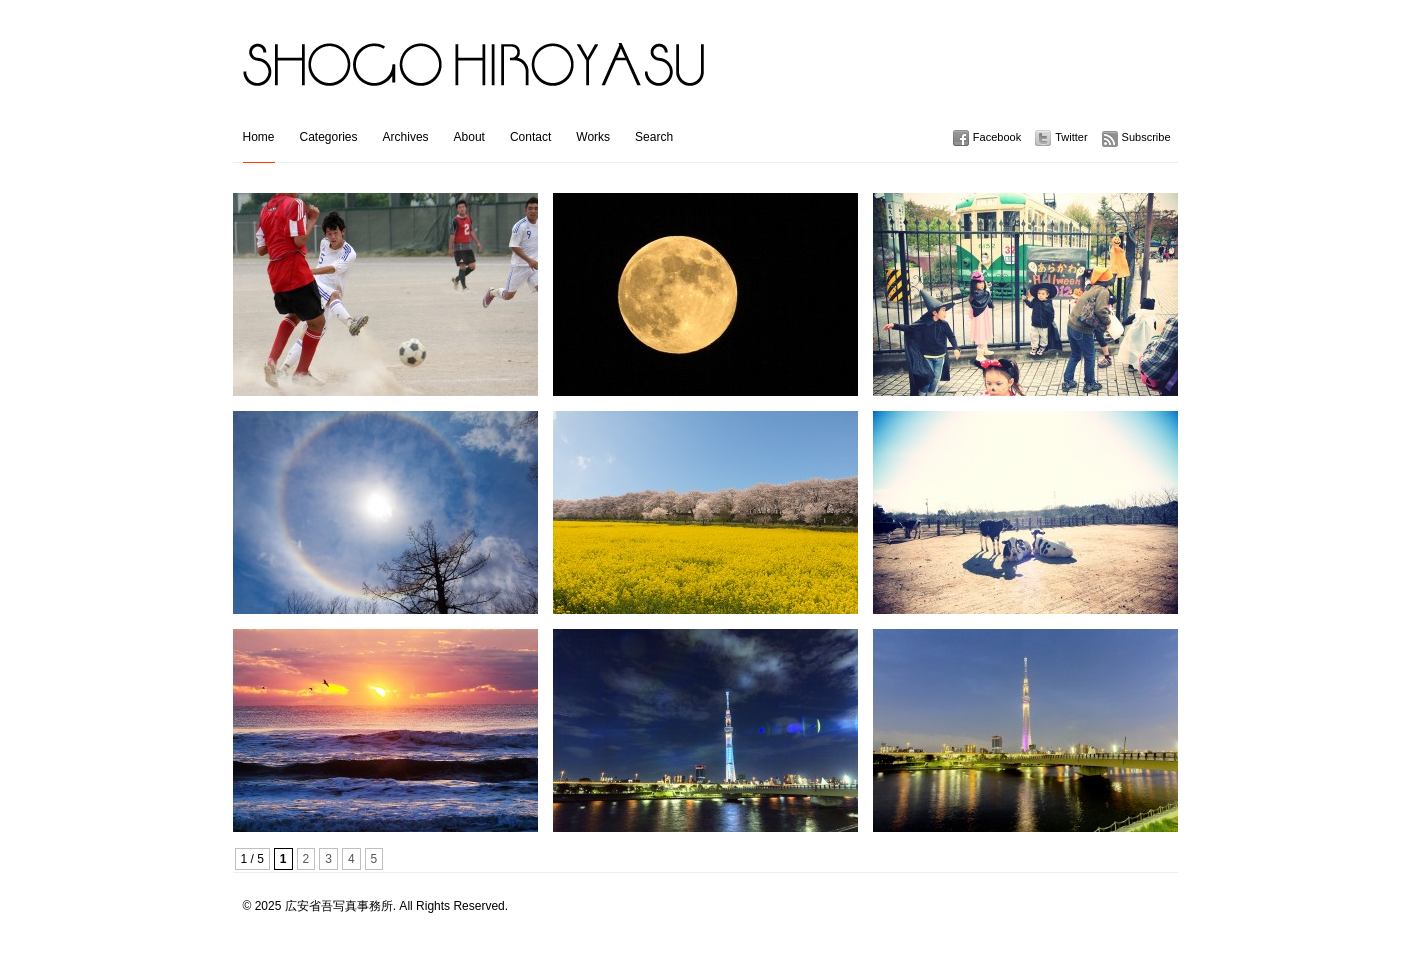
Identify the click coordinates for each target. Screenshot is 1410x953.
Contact (530, 137)
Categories (329, 137)
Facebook (997, 137)
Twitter (1071, 137)
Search (654, 137)
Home (259, 137)
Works (593, 137)
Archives (406, 137)
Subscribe (1146, 137)
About (469, 137)
